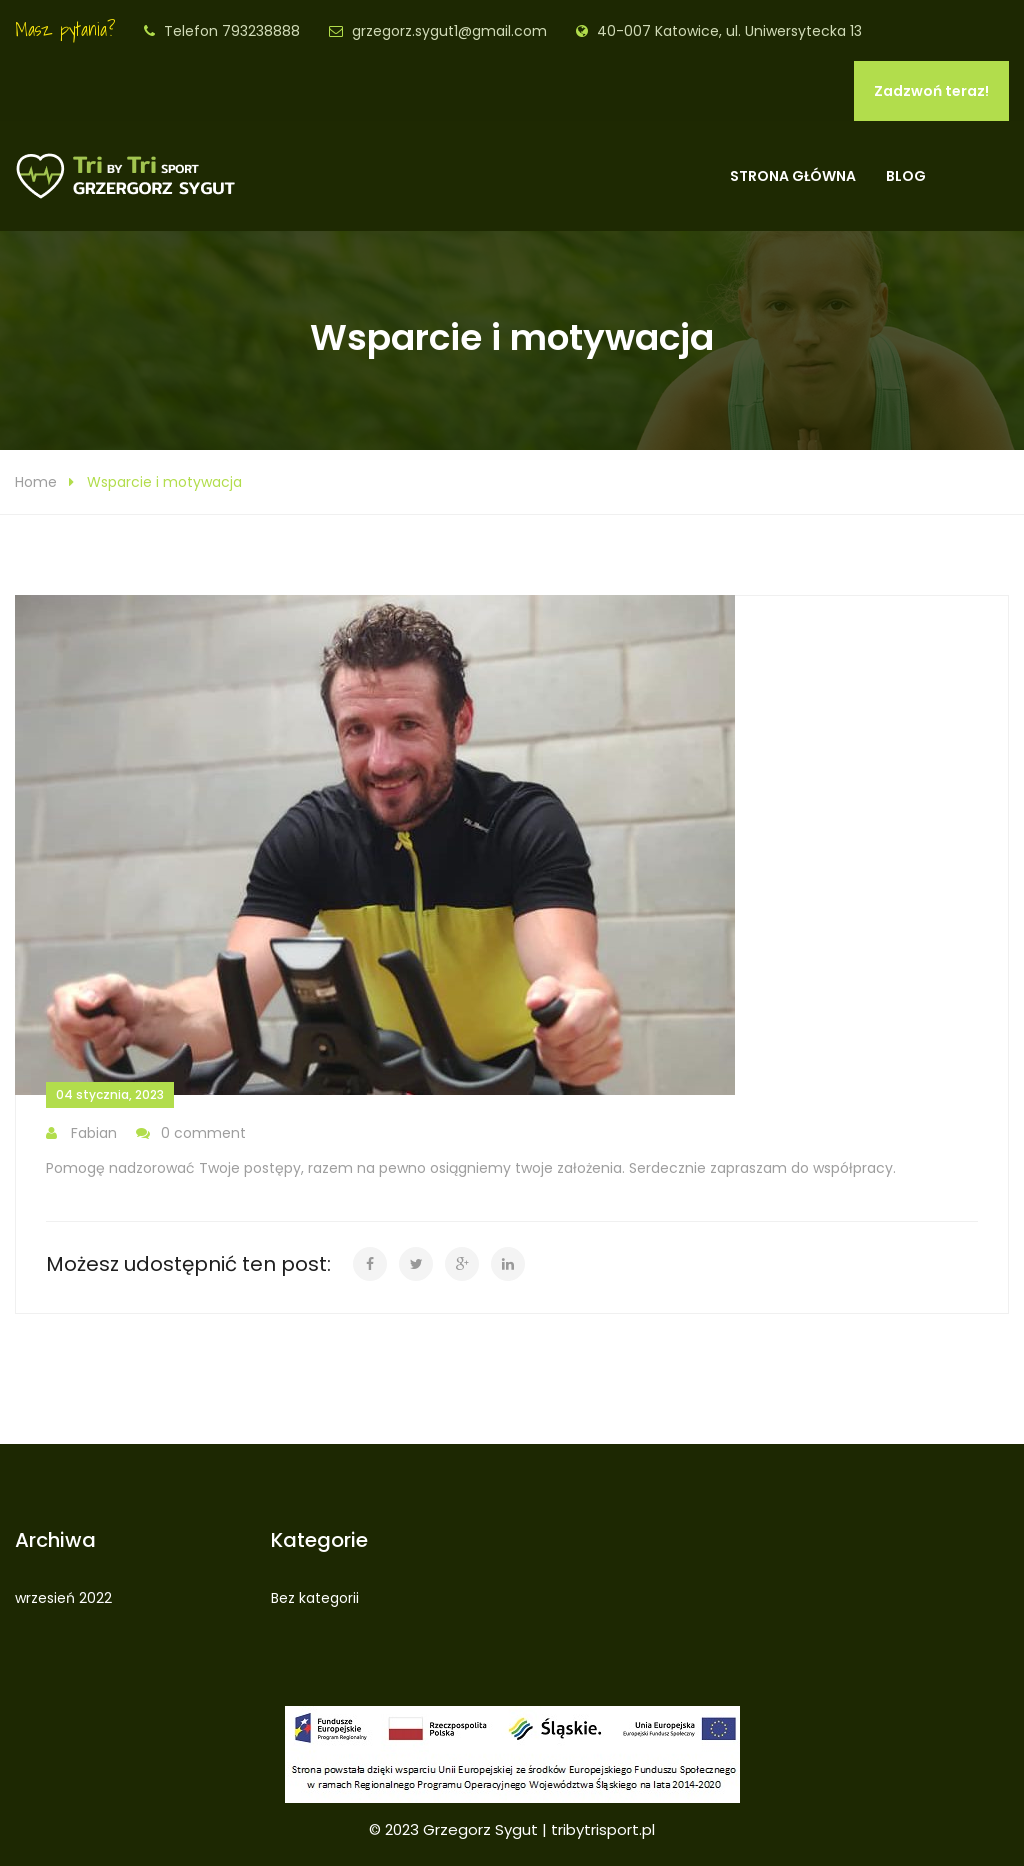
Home (36, 482)
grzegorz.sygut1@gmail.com (449, 31)
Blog (906, 176)
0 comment (191, 1133)
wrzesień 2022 (63, 1598)
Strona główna (793, 176)
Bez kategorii (315, 1598)
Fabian (81, 1133)
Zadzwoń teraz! (931, 91)
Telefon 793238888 (232, 31)
